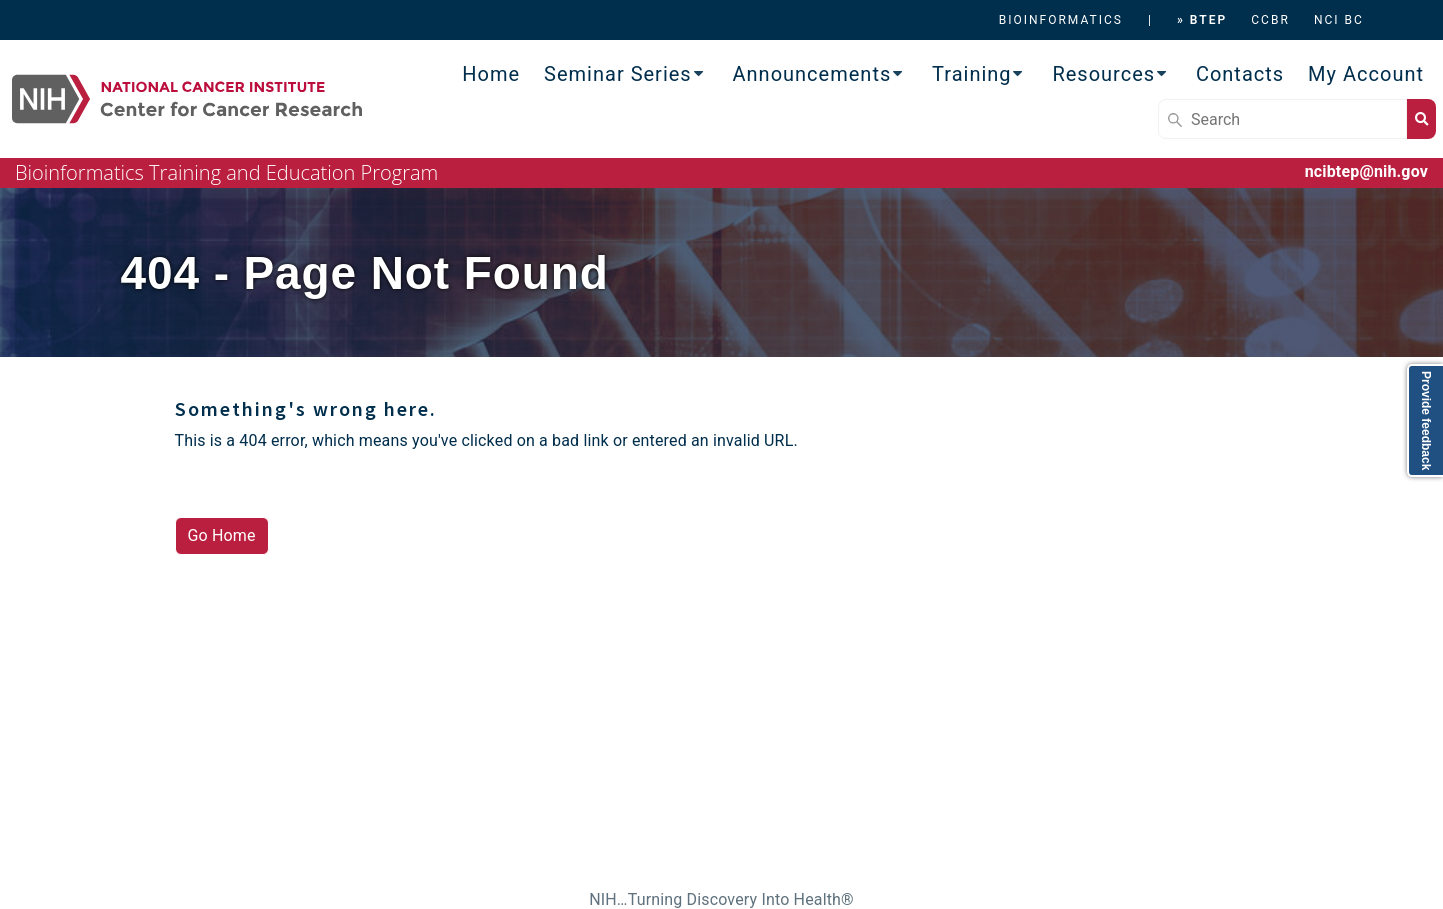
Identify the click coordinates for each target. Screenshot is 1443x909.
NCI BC (1339, 20)
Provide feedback (1426, 420)
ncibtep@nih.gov (1366, 171)
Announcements (812, 74)
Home (491, 74)
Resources (1103, 74)
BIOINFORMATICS (1061, 20)
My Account (1366, 74)
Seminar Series (618, 74)
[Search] (1282, 119)
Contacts (1240, 74)
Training (972, 74)
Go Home (222, 535)
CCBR (1270, 20)
